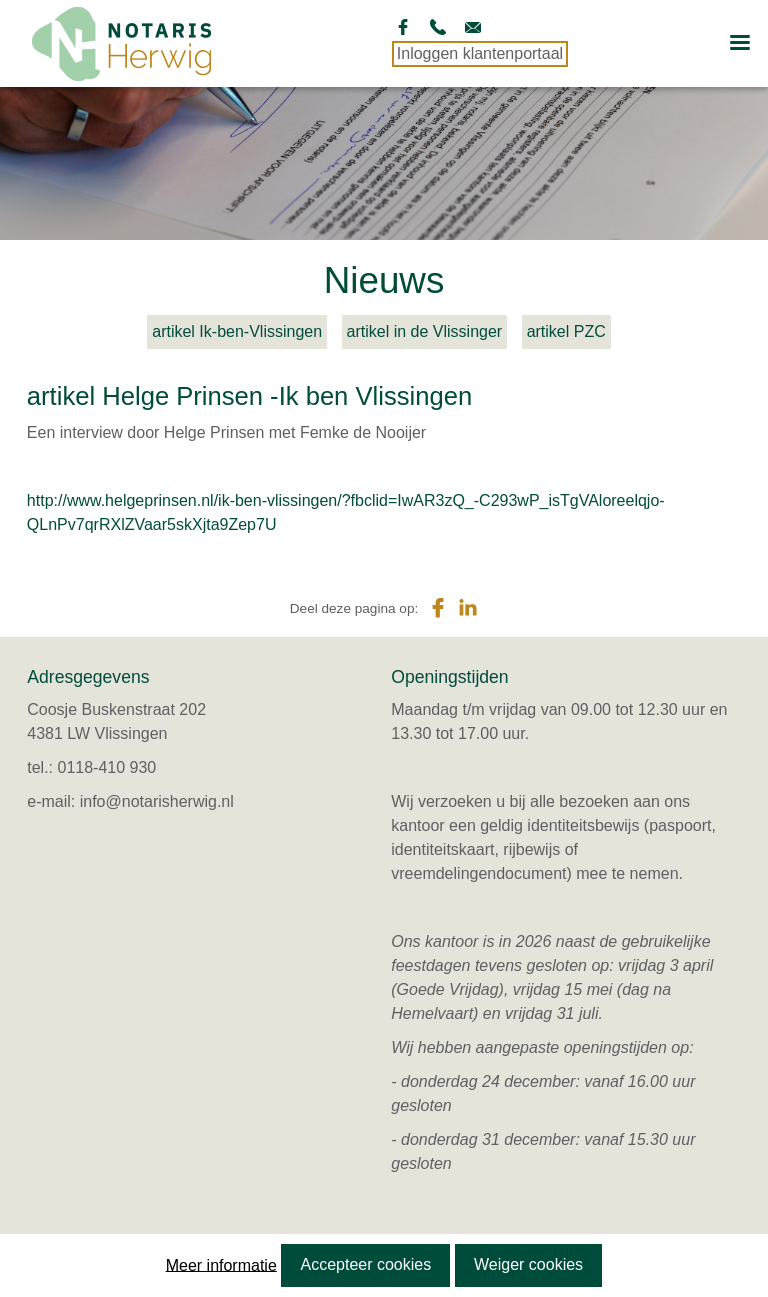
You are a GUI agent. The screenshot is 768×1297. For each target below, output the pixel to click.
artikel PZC (566, 331)
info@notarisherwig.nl (157, 801)
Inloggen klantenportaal (480, 53)
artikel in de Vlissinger (425, 331)
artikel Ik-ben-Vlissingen (237, 331)
